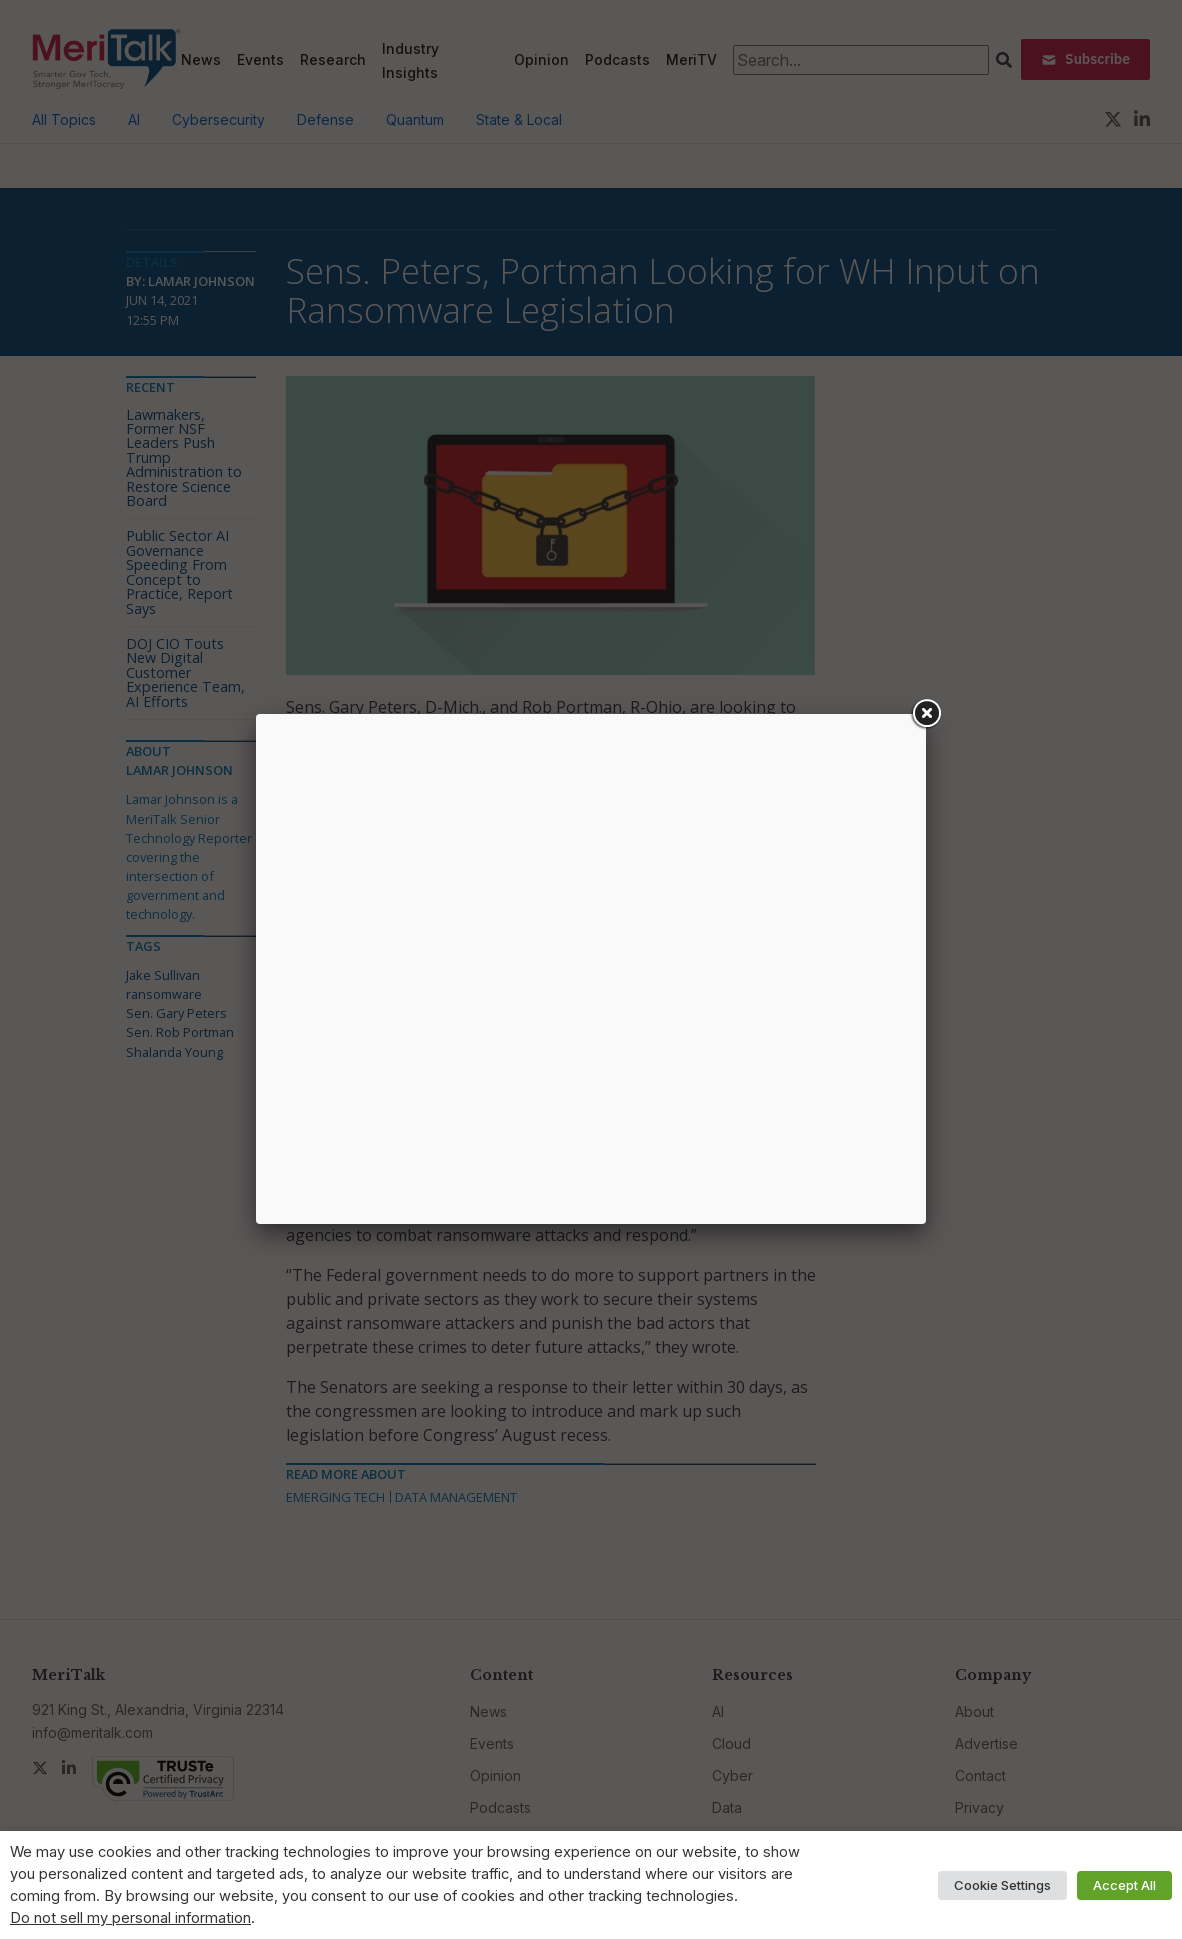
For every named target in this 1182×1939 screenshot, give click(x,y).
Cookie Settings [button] (1002, 1885)
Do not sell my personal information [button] (130, 1918)
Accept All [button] (1124, 1885)
